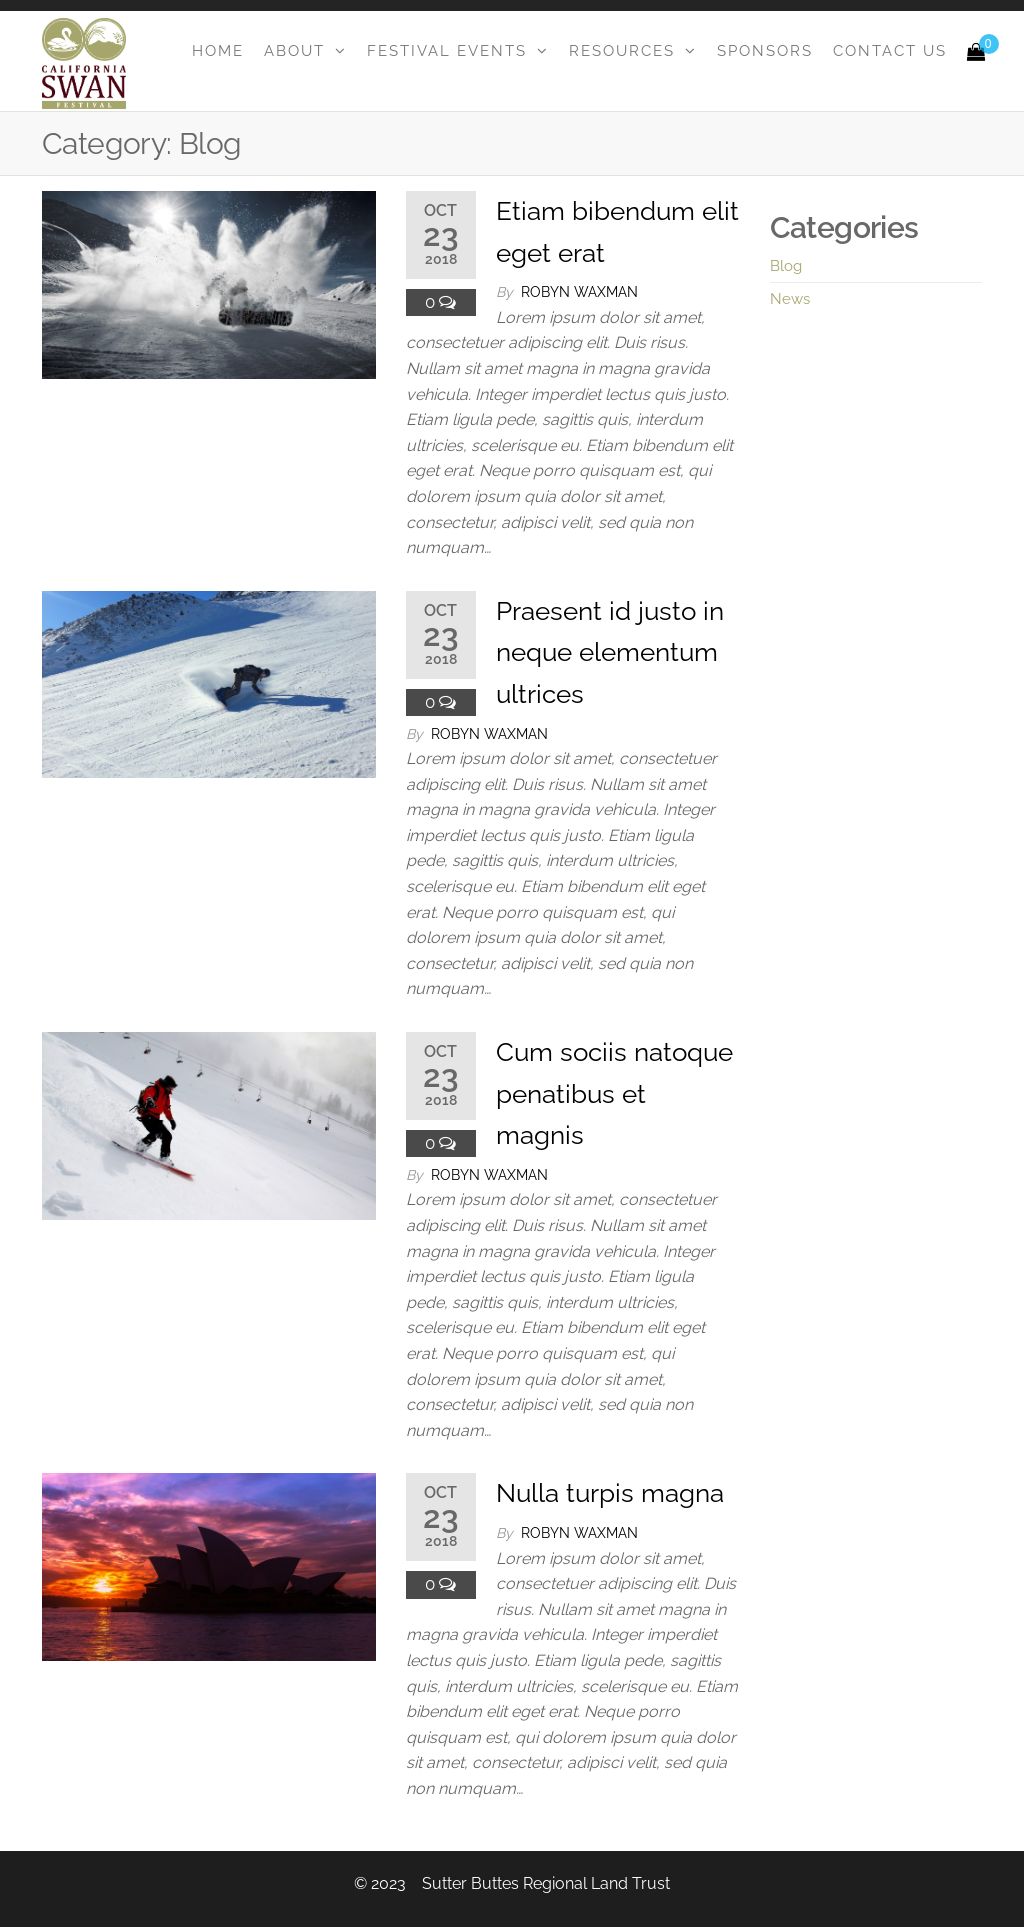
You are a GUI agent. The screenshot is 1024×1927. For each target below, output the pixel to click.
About (294, 51)
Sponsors (765, 51)
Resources (622, 51)
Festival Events (447, 51)
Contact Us (890, 51)
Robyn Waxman (579, 292)
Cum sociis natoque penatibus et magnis (614, 1093)
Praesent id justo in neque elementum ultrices (610, 652)
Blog (786, 266)
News (790, 299)
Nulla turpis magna (610, 1493)
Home (218, 51)
